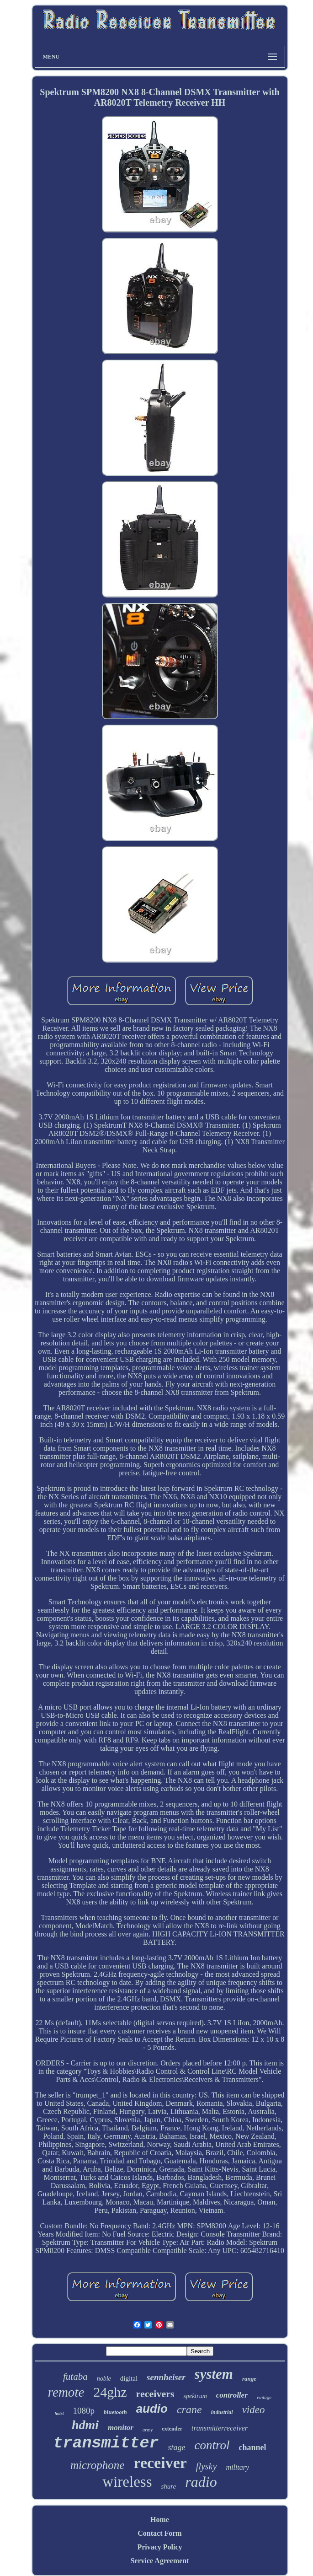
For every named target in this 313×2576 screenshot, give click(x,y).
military (237, 2467)
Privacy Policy (159, 2547)
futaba (75, 2376)
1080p (84, 2410)
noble (104, 2378)
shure (168, 2486)
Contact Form (159, 2533)
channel (252, 2447)
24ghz (110, 2391)
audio (152, 2408)
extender (172, 2428)
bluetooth (115, 2412)
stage (177, 2447)
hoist (59, 2413)
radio (201, 2482)
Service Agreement (159, 2561)
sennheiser (166, 2377)
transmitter (106, 2443)
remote (66, 2392)
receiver (159, 2462)
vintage (264, 2397)
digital (129, 2378)
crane (189, 2409)
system (214, 2374)
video (253, 2409)
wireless (127, 2482)
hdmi (85, 2425)
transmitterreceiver (219, 2428)
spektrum (195, 2396)
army (148, 2429)
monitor (120, 2427)
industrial (222, 2412)
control (212, 2445)
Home (159, 2519)
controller (232, 2395)
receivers (155, 2393)
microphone (97, 2465)
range (249, 2378)
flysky (206, 2466)
